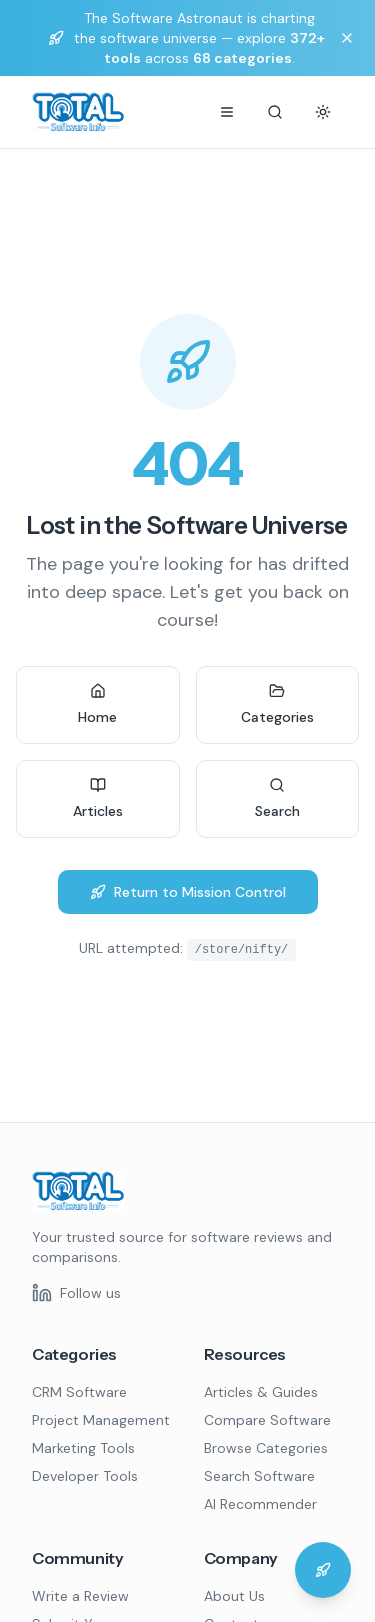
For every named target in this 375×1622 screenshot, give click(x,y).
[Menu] (227, 112)
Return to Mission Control (188, 892)
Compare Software (267, 1420)
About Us (234, 1596)
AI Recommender (260, 1504)
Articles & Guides (261, 1392)
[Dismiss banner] (347, 38)
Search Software (259, 1476)
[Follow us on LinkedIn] (76, 1293)
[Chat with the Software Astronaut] (323, 1570)
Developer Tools (85, 1476)
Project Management (101, 1420)
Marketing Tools (83, 1448)
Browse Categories (266, 1448)
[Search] (275, 112)
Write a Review (80, 1596)
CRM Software (79, 1392)
